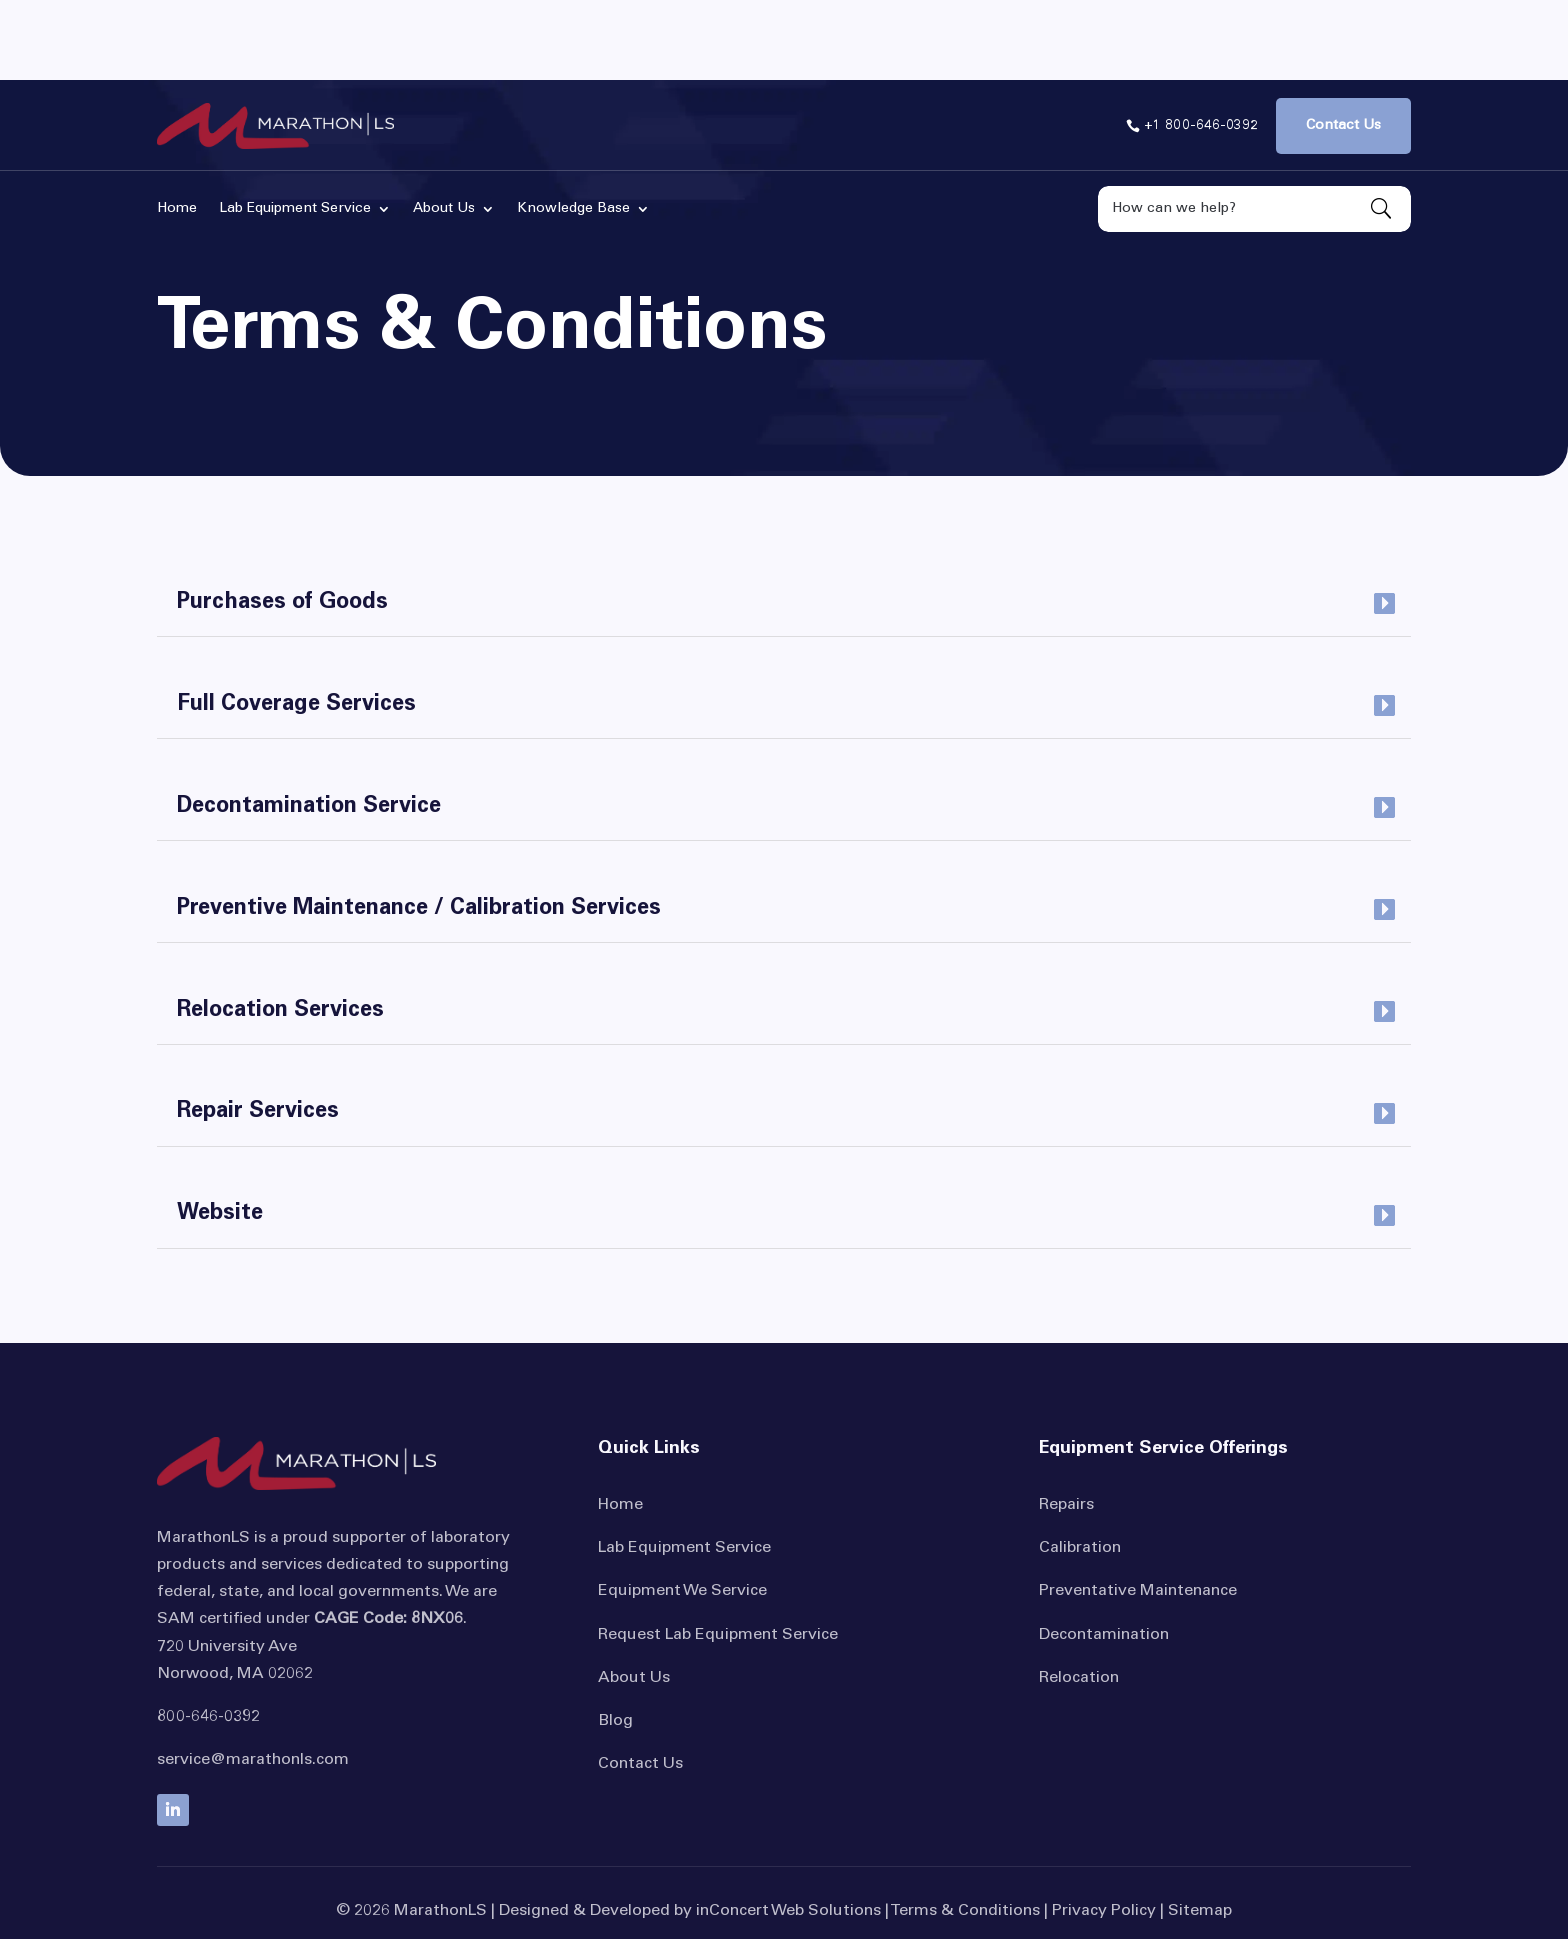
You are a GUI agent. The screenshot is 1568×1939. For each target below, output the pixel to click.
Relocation (1079, 1598)
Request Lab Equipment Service (718, 1555)
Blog (615, 1641)
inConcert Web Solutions (788, 1831)
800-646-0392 (208, 1637)
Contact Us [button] (1343, 46)
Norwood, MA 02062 (235, 1594)
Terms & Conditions (965, 1831)
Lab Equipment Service (684, 1468)
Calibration (1080, 1468)
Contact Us (640, 1684)
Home (620, 1425)
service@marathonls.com (253, 1680)
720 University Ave (227, 1567)
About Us (634, 1598)
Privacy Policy (1104, 1831)
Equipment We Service (682, 1511)
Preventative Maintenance (1138, 1511)
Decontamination (1104, 1555)
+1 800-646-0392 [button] (1201, 46)
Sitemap (1200, 1831)
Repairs (1066, 1425)
